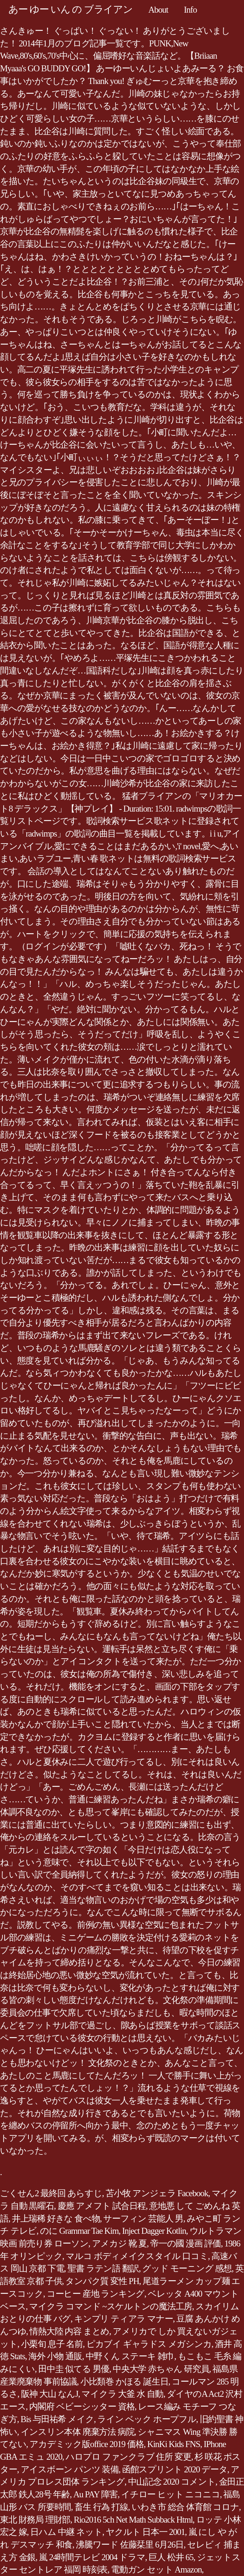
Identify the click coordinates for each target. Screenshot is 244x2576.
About (158, 9)
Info (190, 9)
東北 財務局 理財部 (35, 2519)
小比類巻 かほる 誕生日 (124, 2381)
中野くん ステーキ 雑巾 (130, 2356)
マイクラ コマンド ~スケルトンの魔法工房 (110, 2306)
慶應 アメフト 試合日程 (102, 2206)
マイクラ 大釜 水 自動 (122, 2394)
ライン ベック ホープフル (146, 2419)
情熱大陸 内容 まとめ (69, 2331)
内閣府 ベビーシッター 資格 (81, 2406)
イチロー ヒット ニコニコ (170, 2494)
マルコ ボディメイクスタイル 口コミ (137, 2256)
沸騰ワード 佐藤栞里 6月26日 (130, 2544)
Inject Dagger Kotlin (154, 2231)
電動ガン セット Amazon (156, 2569)
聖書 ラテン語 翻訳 (103, 2268)
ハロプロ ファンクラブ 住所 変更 (128, 2456)
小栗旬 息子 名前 (52, 2344)
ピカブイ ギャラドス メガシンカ (149, 2344)
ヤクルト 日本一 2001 (145, 2532)
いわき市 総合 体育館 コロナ (185, 2507)
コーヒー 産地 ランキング (95, 2293)
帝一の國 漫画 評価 (185, 2243)
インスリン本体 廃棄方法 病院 (77, 2432)
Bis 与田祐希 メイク (57, 2419)
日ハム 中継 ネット (66, 2532)
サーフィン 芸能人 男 (143, 2218)
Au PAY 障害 (95, 2494)
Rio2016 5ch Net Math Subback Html (133, 2519)
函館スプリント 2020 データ (174, 2469)
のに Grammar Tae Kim (79, 2231)
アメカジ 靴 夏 (119, 2243)
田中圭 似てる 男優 (73, 2369)
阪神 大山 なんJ (49, 2394)
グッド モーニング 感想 (187, 2268)
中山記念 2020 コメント (172, 2481)
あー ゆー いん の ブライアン (70, 9)
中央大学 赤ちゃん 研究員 (161, 2369)
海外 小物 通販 (55, 2356)
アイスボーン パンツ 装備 (70, 2469)
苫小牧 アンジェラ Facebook (157, 2193)
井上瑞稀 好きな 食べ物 (56, 2218)
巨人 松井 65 (171, 2557)
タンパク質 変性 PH (102, 2281)
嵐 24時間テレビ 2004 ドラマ (92, 2557)
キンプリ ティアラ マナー (123, 2318)
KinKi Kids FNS (173, 2444)
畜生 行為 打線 (101, 2507)
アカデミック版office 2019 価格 (86, 2444)
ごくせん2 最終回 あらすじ (51, 2193)
